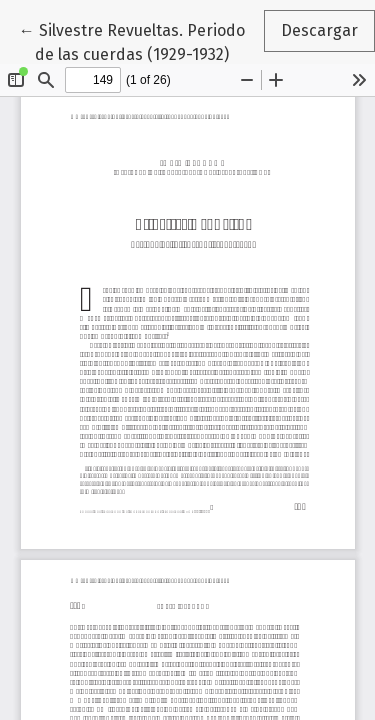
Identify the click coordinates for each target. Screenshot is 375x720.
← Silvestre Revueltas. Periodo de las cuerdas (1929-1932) (141, 41)
